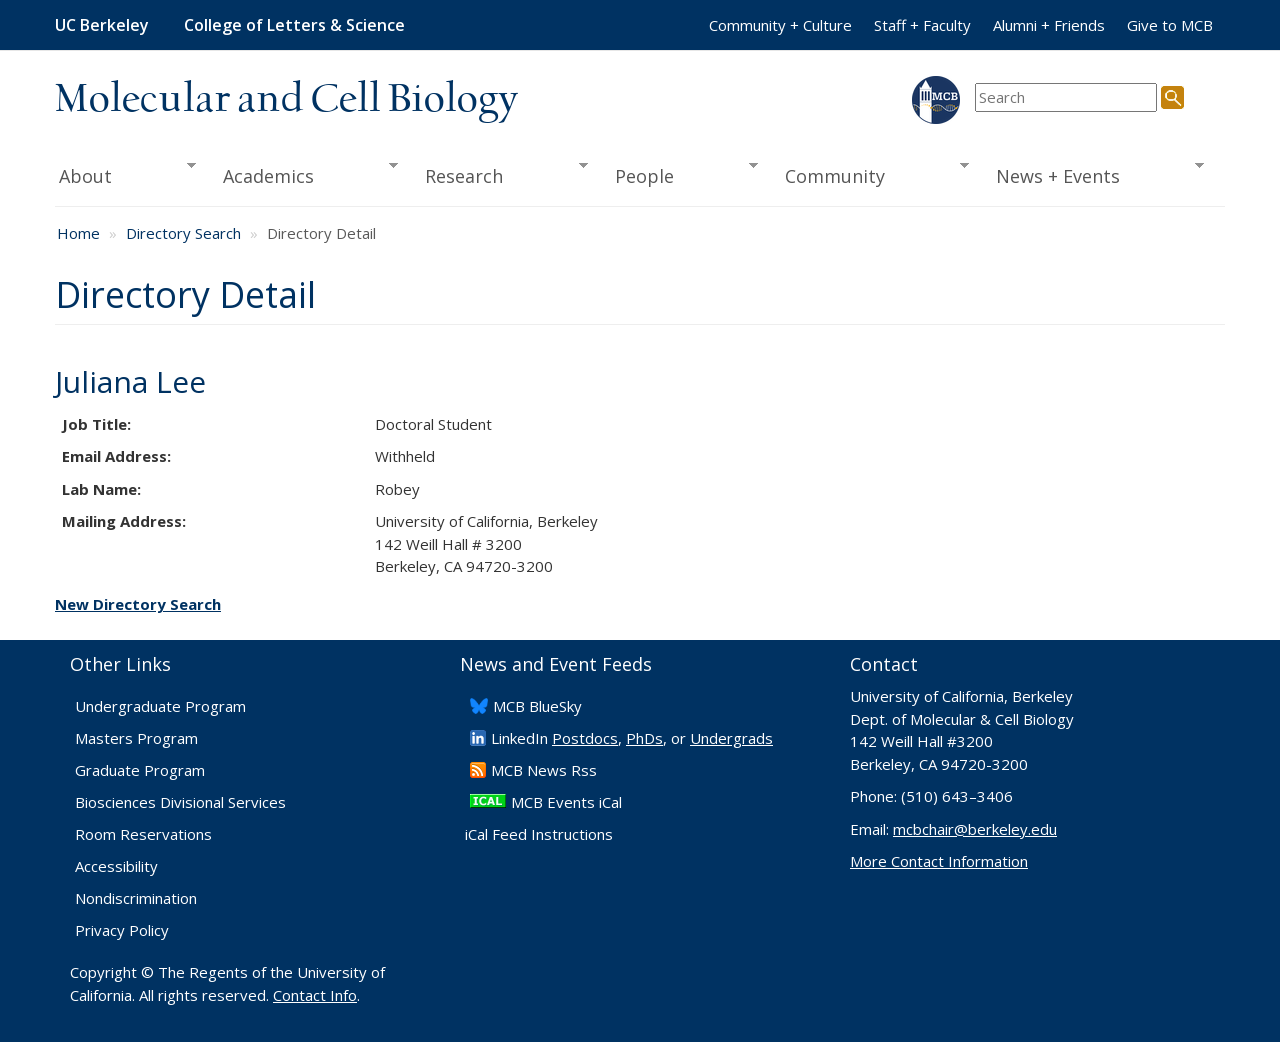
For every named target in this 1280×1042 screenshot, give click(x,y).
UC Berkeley (102, 25)
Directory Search (183, 233)
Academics (304, 174)
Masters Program (136, 738)
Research (500, 174)
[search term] (1066, 97)
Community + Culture (780, 25)
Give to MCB (1170, 25)
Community (871, 174)
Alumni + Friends (1049, 25)
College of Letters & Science (294, 25)
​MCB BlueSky (537, 706)
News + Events (1093, 174)
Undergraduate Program (160, 706)
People (679, 174)
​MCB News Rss (544, 770)
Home (78, 233)
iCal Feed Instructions (539, 834)
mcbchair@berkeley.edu (975, 829)
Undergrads (731, 738)
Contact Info (315, 995)
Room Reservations (143, 834)
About (125, 174)
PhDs (644, 738)
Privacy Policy (122, 930)
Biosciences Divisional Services (180, 802)
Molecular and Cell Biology (286, 100)
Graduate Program (140, 770)
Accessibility (116, 866)
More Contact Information (939, 861)
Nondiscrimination (136, 898)
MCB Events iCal (566, 802)
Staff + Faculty (922, 25)
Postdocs (585, 738)
